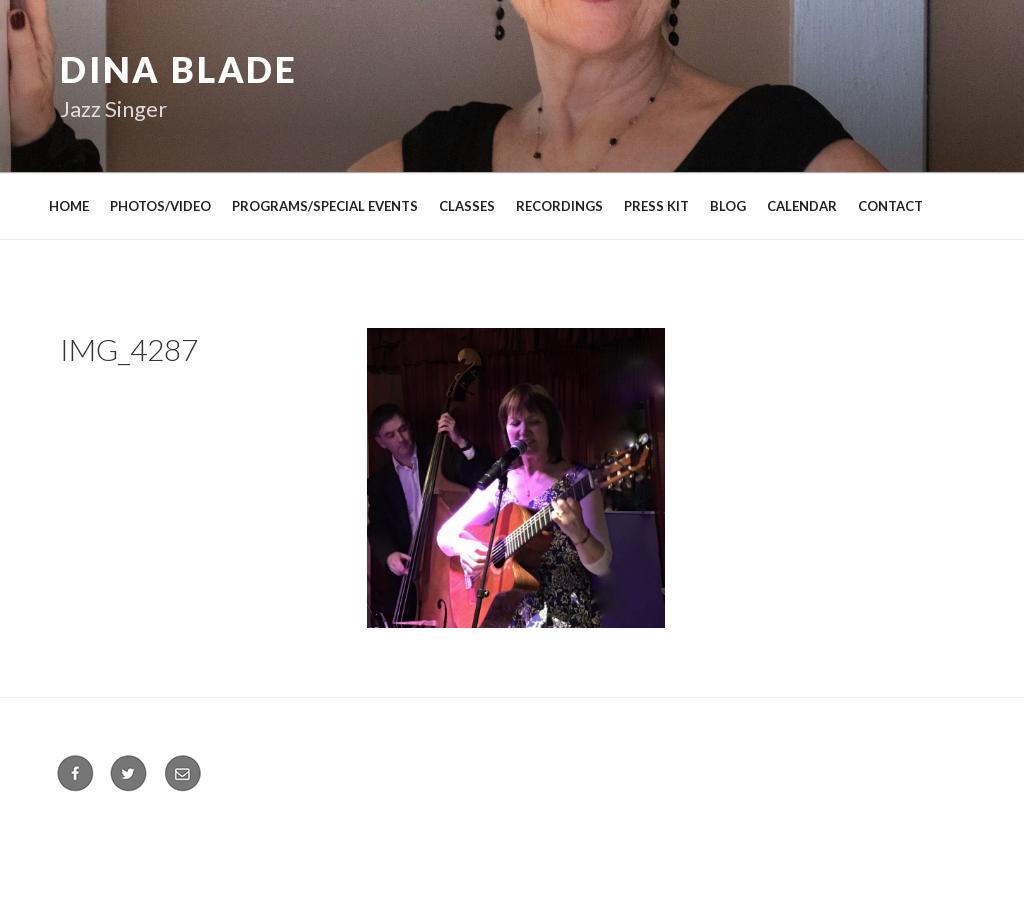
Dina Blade (179, 69)
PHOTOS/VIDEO (160, 206)
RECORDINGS (559, 206)
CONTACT (890, 206)
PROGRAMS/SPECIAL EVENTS (325, 206)
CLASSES (467, 206)
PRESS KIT (656, 206)
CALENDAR (802, 206)
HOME (69, 206)
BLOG (728, 206)
